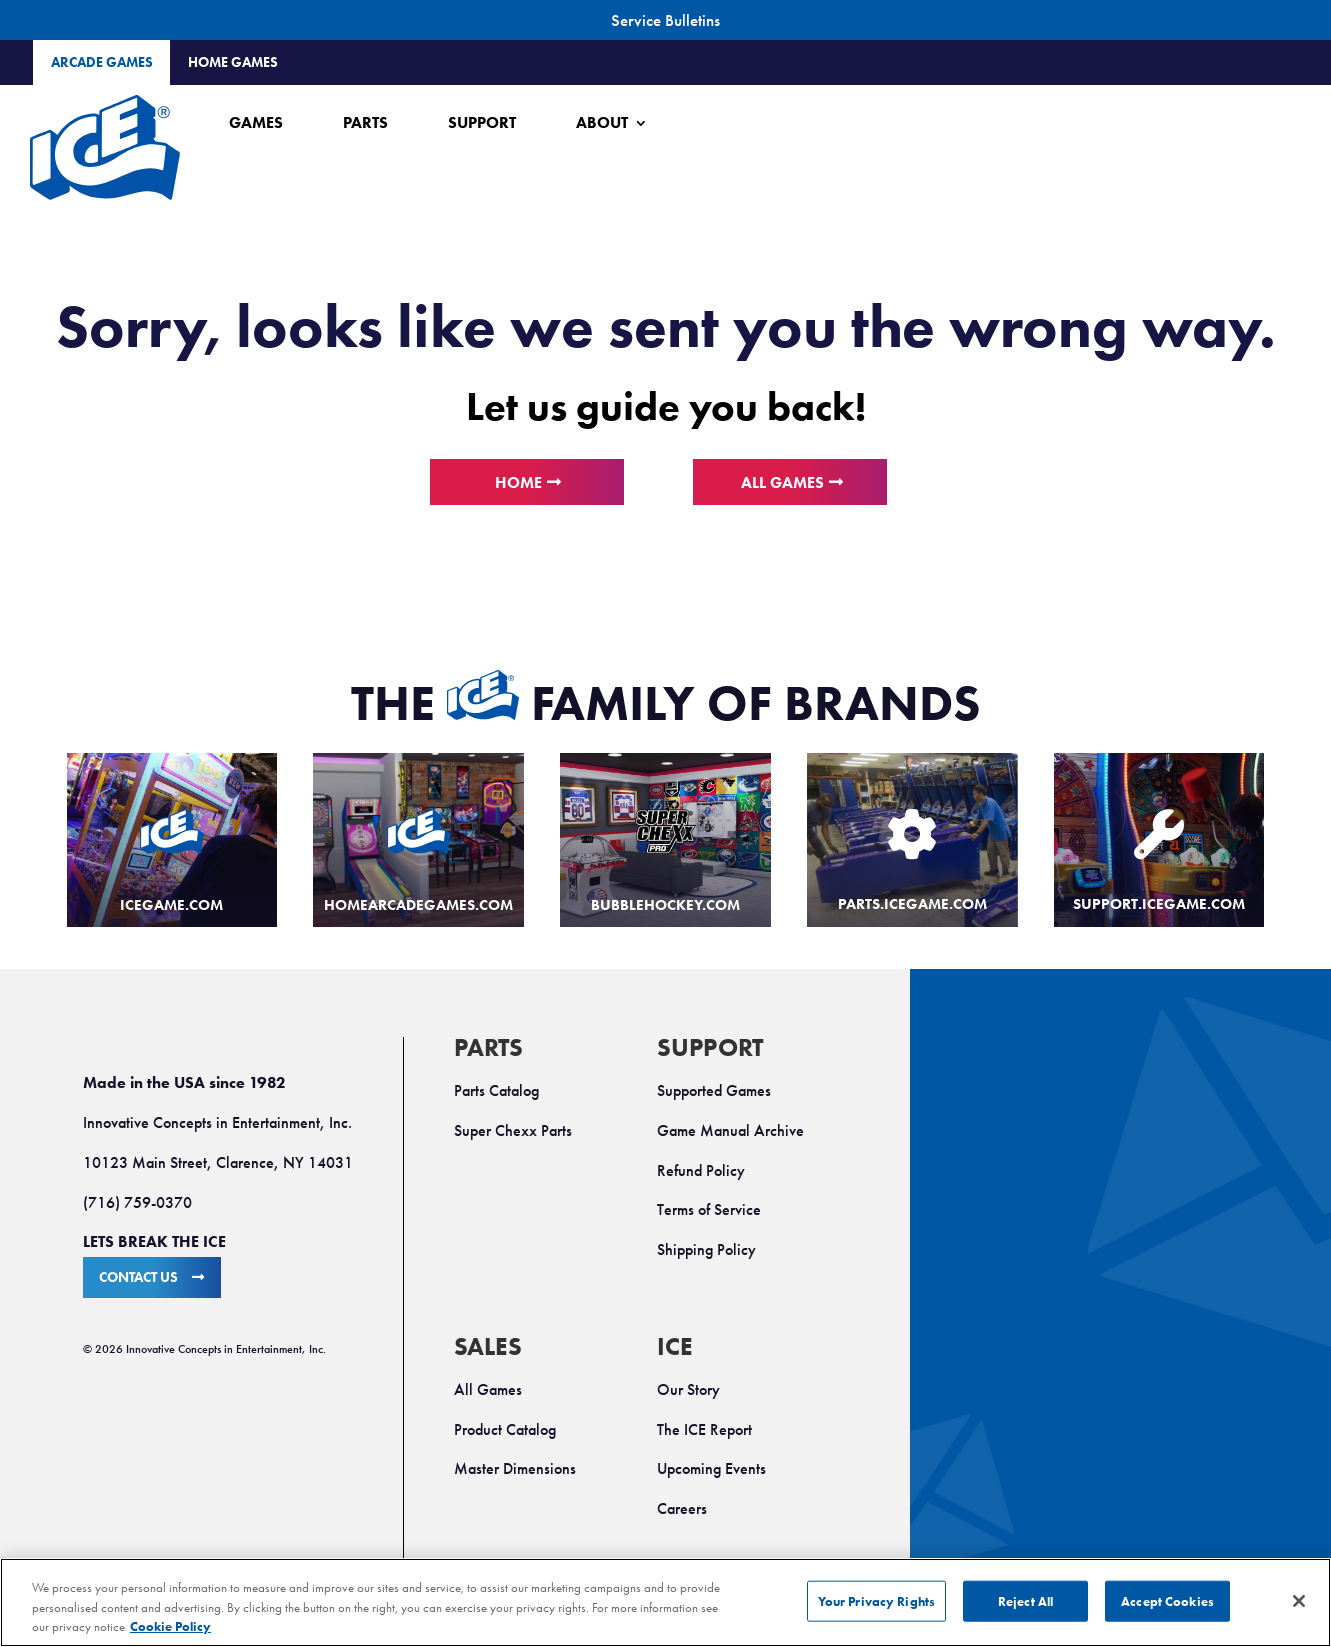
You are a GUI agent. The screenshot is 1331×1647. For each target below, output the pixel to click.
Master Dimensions (515, 1468)
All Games (782, 482)
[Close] (1299, 1601)
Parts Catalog (496, 1090)
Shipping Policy (706, 1249)
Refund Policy (701, 1170)
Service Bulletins (665, 20)
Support (482, 122)
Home (518, 482)
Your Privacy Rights (876, 1600)
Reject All (1025, 1600)
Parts (365, 122)
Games (256, 122)
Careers (682, 1508)
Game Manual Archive (730, 1130)
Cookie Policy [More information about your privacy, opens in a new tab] (170, 1626)
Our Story (688, 1389)
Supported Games (714, 1090)
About (602, 122)
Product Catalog (505, 1429)
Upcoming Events (711, 1468)
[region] (665, 1602)
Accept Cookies (1167, 1600)
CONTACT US (138, 1277)
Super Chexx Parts (513, 1130)
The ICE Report (704, 1429)
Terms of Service (709, 1209)
